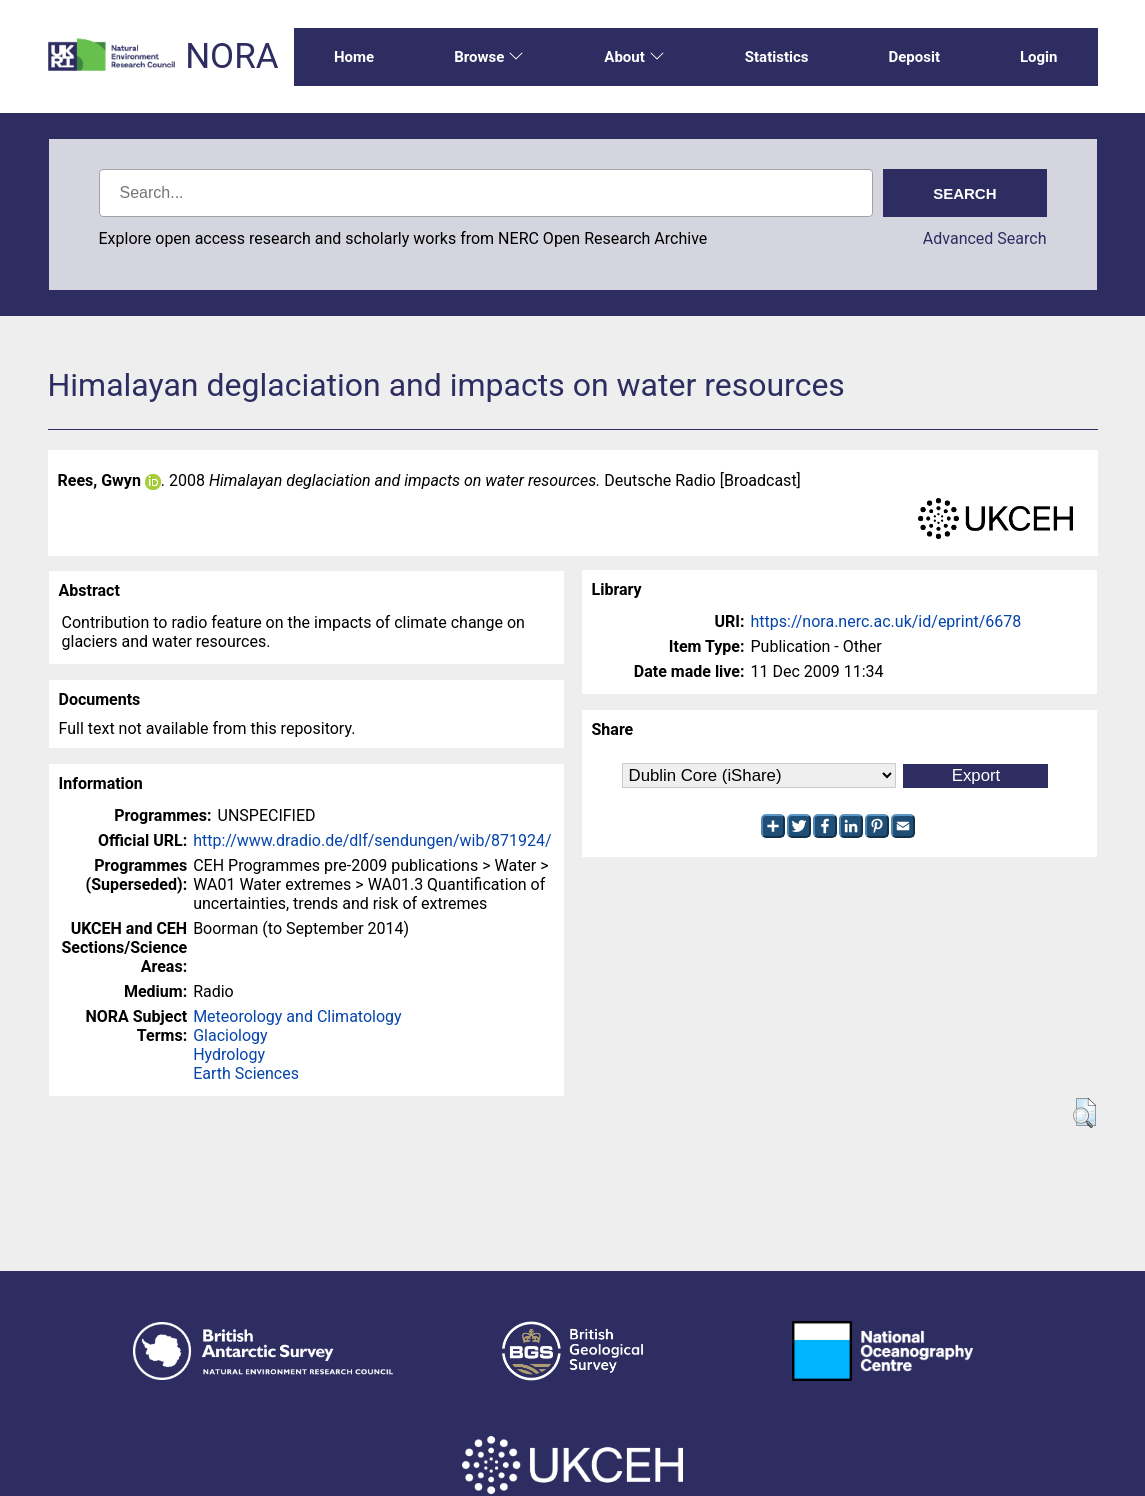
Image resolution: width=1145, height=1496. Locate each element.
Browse (489, 57)
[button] (1084, 1113)
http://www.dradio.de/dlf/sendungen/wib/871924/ (372, 840)
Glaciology (230, 1035)
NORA (231, 56)
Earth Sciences (246, 1073)
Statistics (777, 57)
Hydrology (229, 1054)
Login (1039, 57)
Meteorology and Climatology (297, 1016)
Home (354, 57)
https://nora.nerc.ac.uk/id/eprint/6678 (886, 621)
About (634, 57)
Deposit (914, 57)
